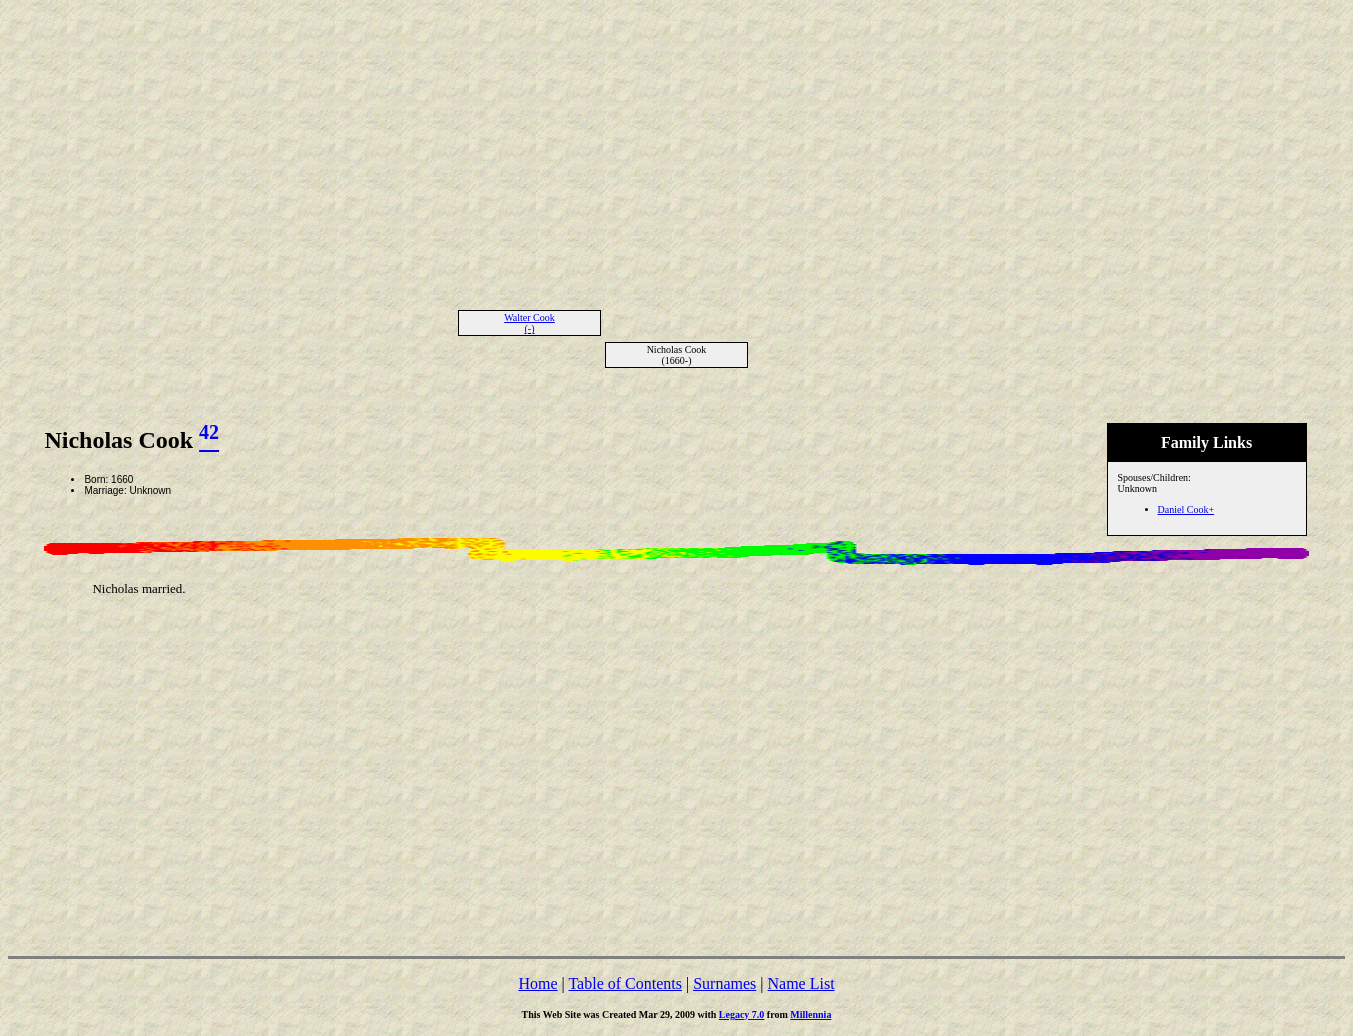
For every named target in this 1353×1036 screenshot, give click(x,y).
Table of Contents (625, 983)
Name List (800, 983)
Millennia (810, 1014)
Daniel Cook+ (1186, 509)
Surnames (724, 983)
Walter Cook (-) (529, 323)
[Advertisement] (677, 148)
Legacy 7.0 (742, 1014)
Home (537, 983)
